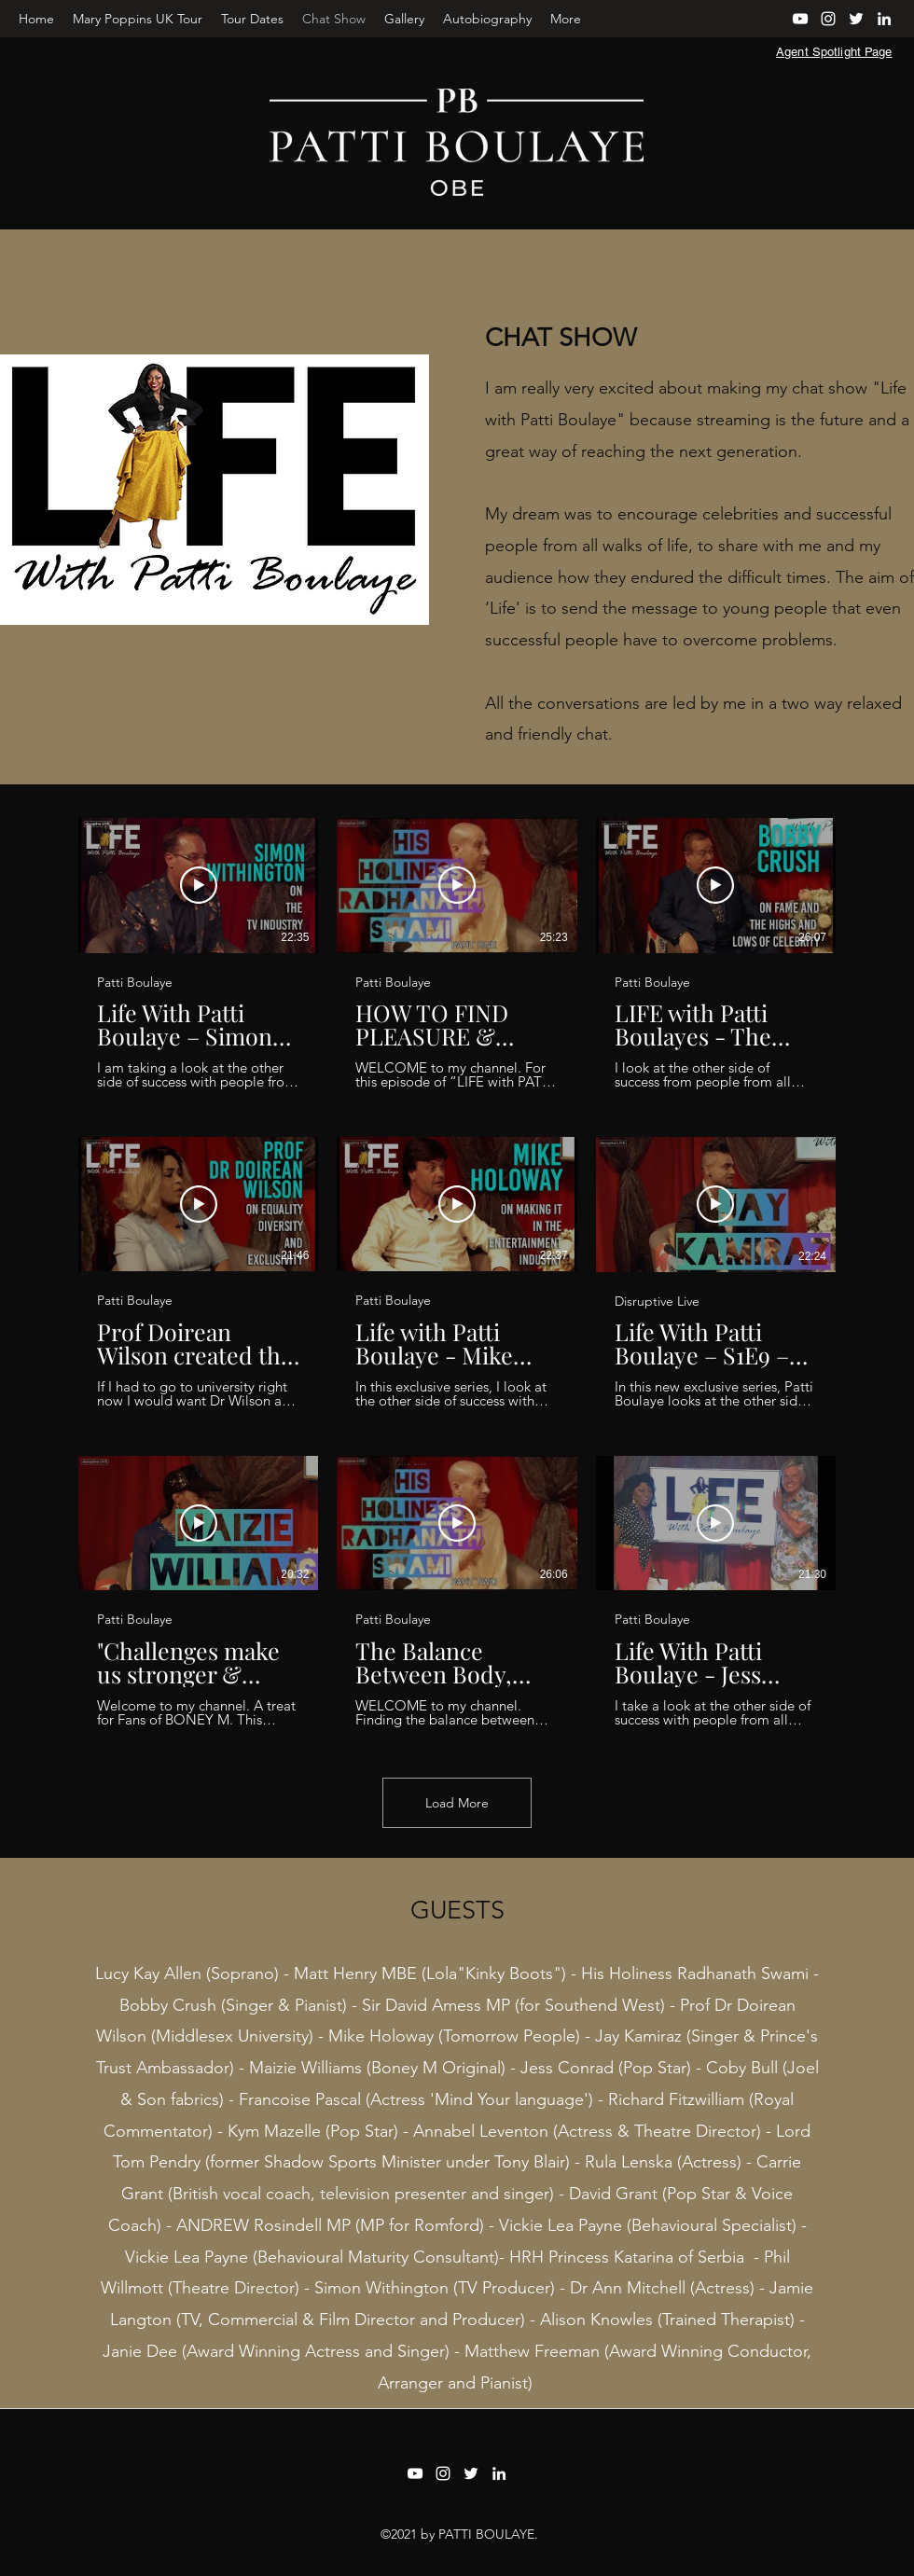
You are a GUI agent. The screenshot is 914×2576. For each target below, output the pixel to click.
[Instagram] (828, 18)
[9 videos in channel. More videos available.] (457, 1272)
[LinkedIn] (884, 18)
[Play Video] (198, 885)
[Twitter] (856, 18)
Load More (457, 1802)
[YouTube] (800, 18)
